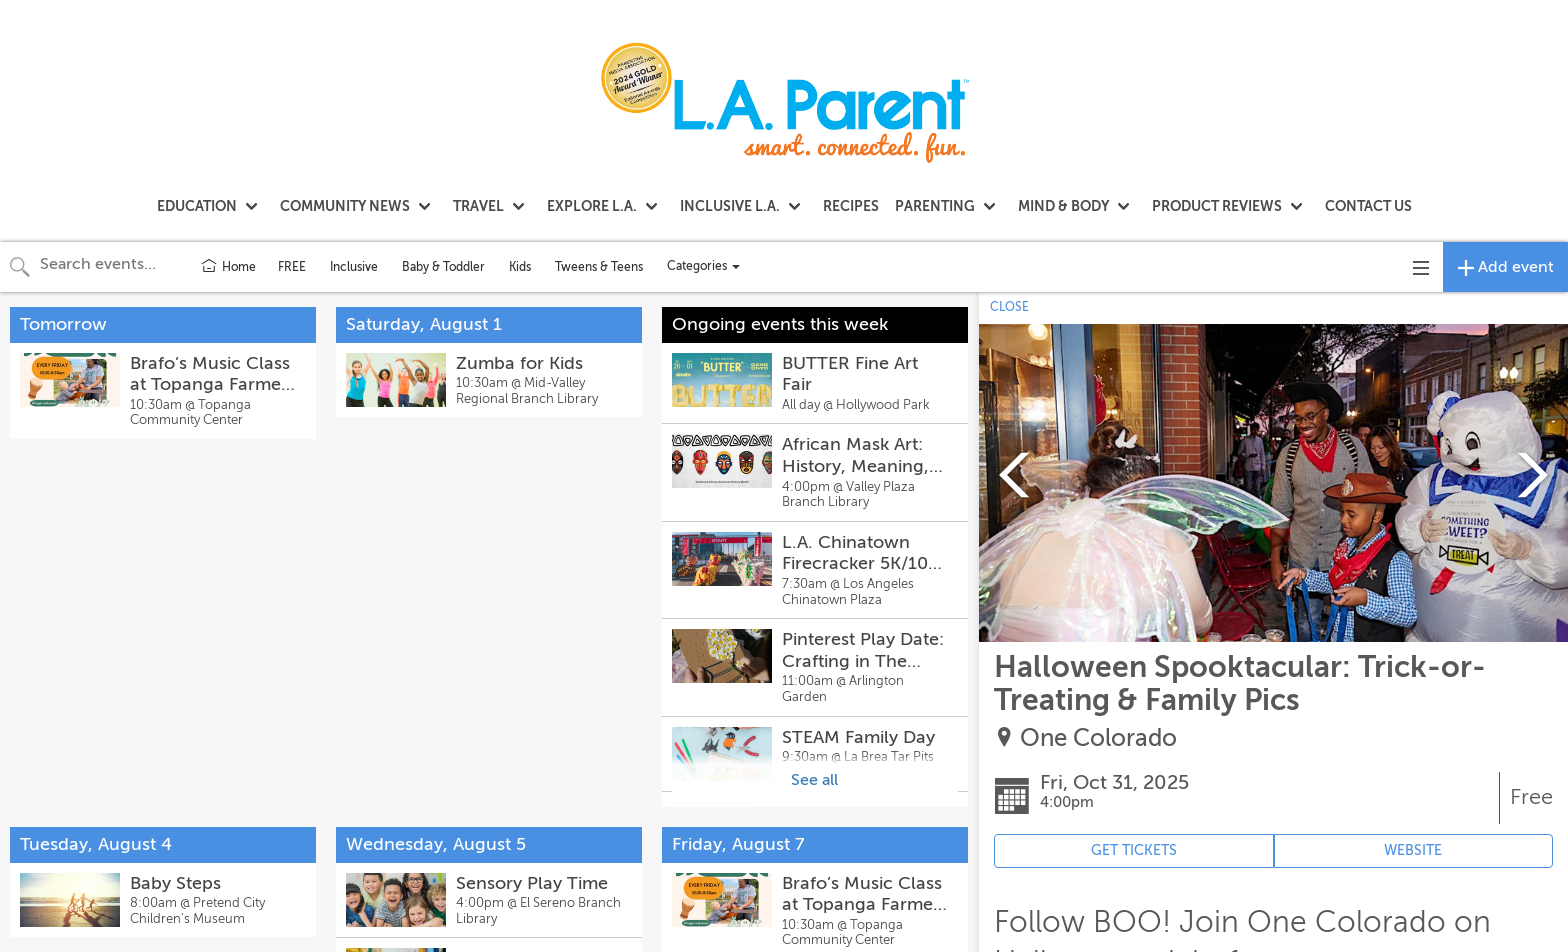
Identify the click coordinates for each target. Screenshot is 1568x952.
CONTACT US (1368, 206)
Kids (520, 267)
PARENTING (935, 206)
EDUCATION (197, 206)
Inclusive (354, 267)
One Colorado (1098, 738)
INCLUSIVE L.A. (730, 206)
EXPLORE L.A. (592, 206)
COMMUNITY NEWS (345, 206)
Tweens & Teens (599, 267)
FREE (292, 267)
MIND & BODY (1063, 206)
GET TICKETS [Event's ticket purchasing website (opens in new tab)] (1134, 850)
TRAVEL (478, 206)
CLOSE (1009, 307)
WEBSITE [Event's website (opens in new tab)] (1413, 850)
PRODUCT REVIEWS (1217, 206)
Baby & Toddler (443, 267)
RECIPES (851, 206)
